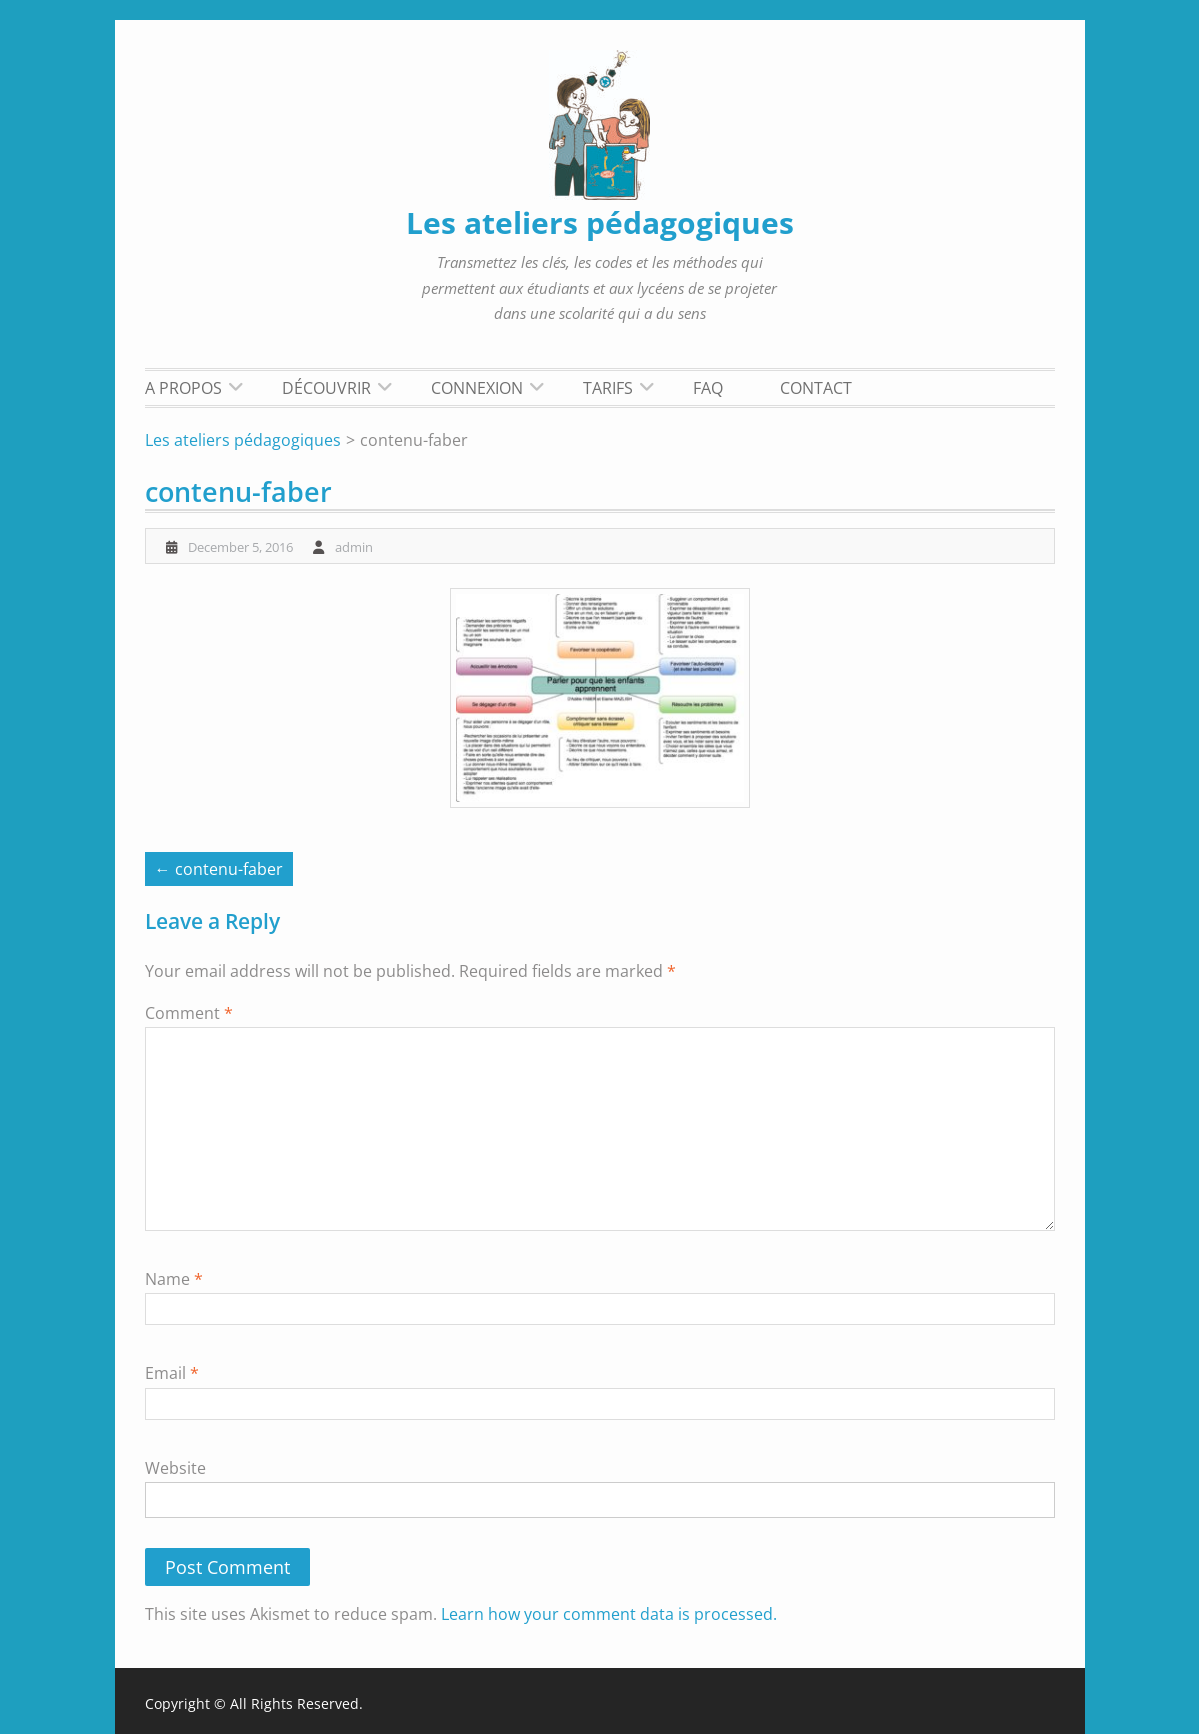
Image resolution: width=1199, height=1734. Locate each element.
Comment (189, 1013)
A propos (183, 388)
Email (172, 1373)
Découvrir (326, 388)
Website (175, 1468)
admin (354, 547)
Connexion (477, 388)
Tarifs (608, 388)
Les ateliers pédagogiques (600, 222)
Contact (816, 388)
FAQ (708, 388)
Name (174, 1279)
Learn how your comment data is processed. (609, 1614)
